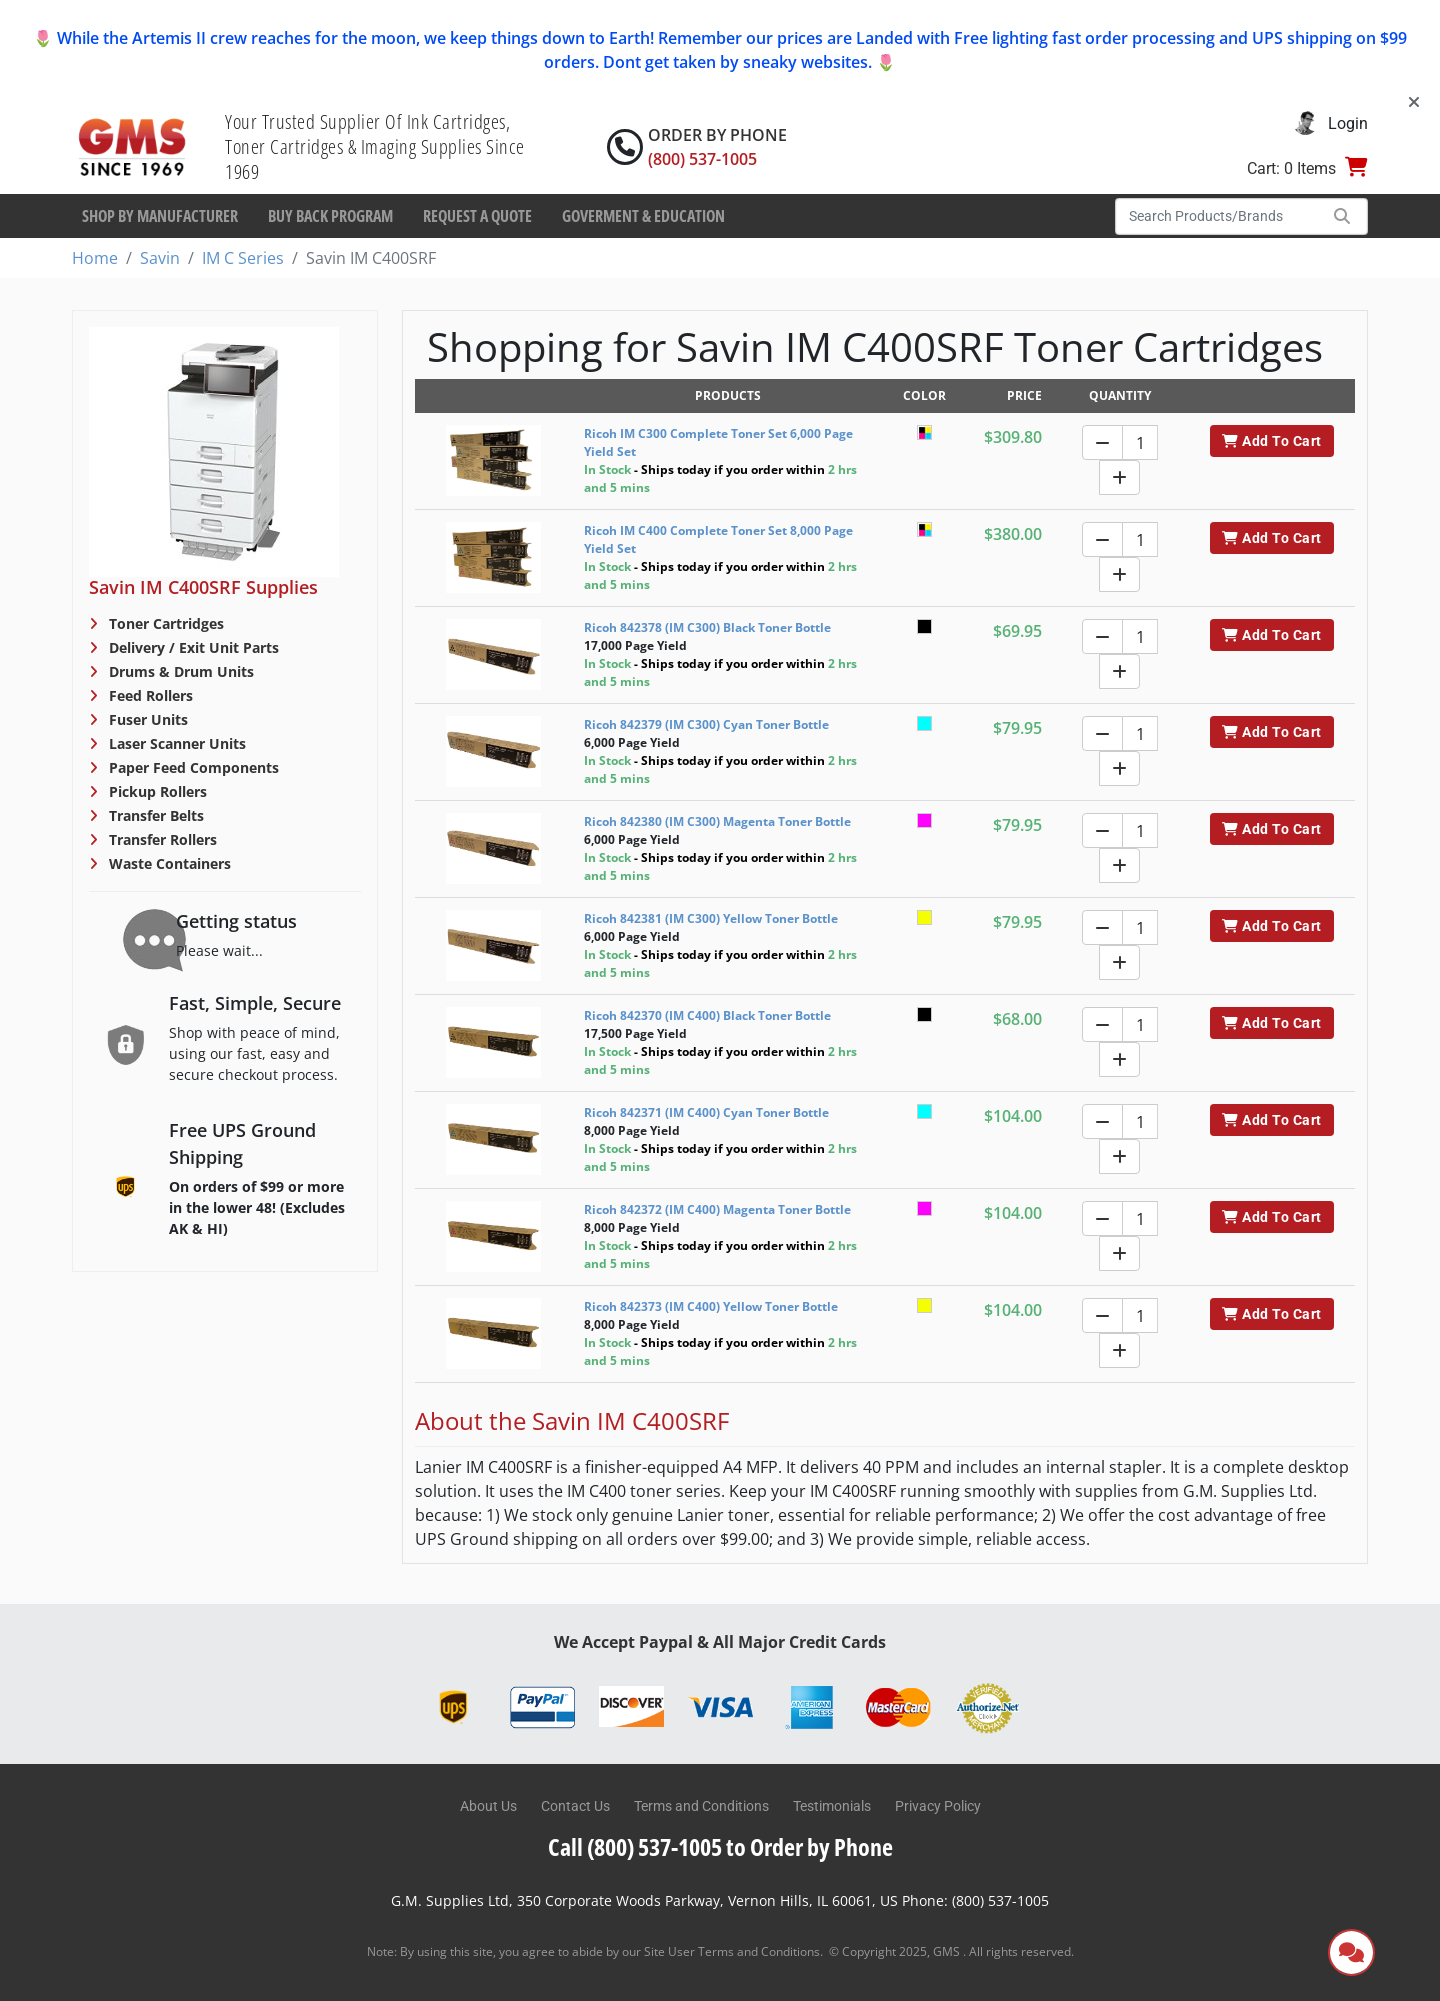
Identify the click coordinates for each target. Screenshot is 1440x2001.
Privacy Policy (938, 1806)
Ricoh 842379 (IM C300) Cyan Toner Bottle (706, 724)
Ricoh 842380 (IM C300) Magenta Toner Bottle (717, 821)
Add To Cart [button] (1271, 441)
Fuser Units (146, 719)
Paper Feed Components (192, 767)
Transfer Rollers (161, 839)
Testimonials (832, 1806)
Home (95, 258)
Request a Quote (477, 216)
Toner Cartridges (164, 623)
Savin (160, 258)
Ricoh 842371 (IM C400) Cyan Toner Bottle (706, 1112)
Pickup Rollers (156, 791)
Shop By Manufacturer (160, 216)
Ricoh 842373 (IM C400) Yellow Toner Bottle (711, 1306)
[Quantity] (1140, 442)
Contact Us (575, 1806)
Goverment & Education (643, 216)
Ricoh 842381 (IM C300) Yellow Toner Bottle (711, 918)
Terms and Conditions (701, 1806)
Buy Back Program (330, 216)
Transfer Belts (154, 815)
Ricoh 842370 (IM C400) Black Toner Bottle (707, 1015)
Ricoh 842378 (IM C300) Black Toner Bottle (707, 627)
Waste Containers (168, 863)
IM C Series (243, 258)
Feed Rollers (149, 695)
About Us (488, 1806)
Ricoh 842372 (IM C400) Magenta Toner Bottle (717, 1209)
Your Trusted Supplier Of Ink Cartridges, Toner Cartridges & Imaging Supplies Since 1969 (375, 146)
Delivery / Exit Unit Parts (192, 647)
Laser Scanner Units (175, 743)
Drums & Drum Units (179, 671)
